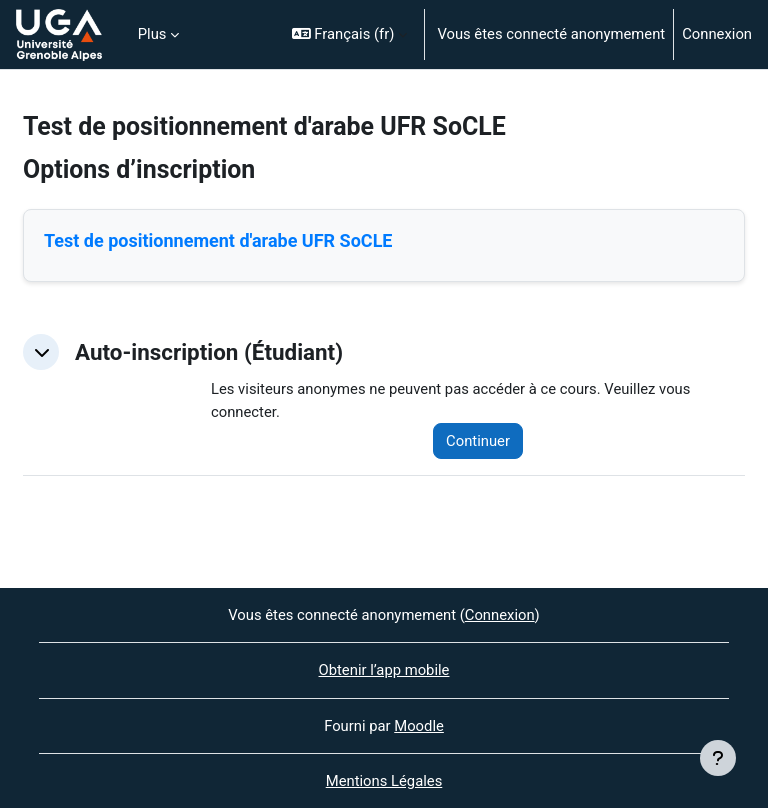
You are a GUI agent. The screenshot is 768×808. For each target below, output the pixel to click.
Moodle (419, 726)
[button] (350, 34)
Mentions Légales (384, 781)
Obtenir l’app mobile (384, 670)
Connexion (717, 34)
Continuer (478, 441)
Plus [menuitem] (152, 34)
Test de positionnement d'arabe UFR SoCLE (218, 240)
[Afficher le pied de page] (718, 758)
